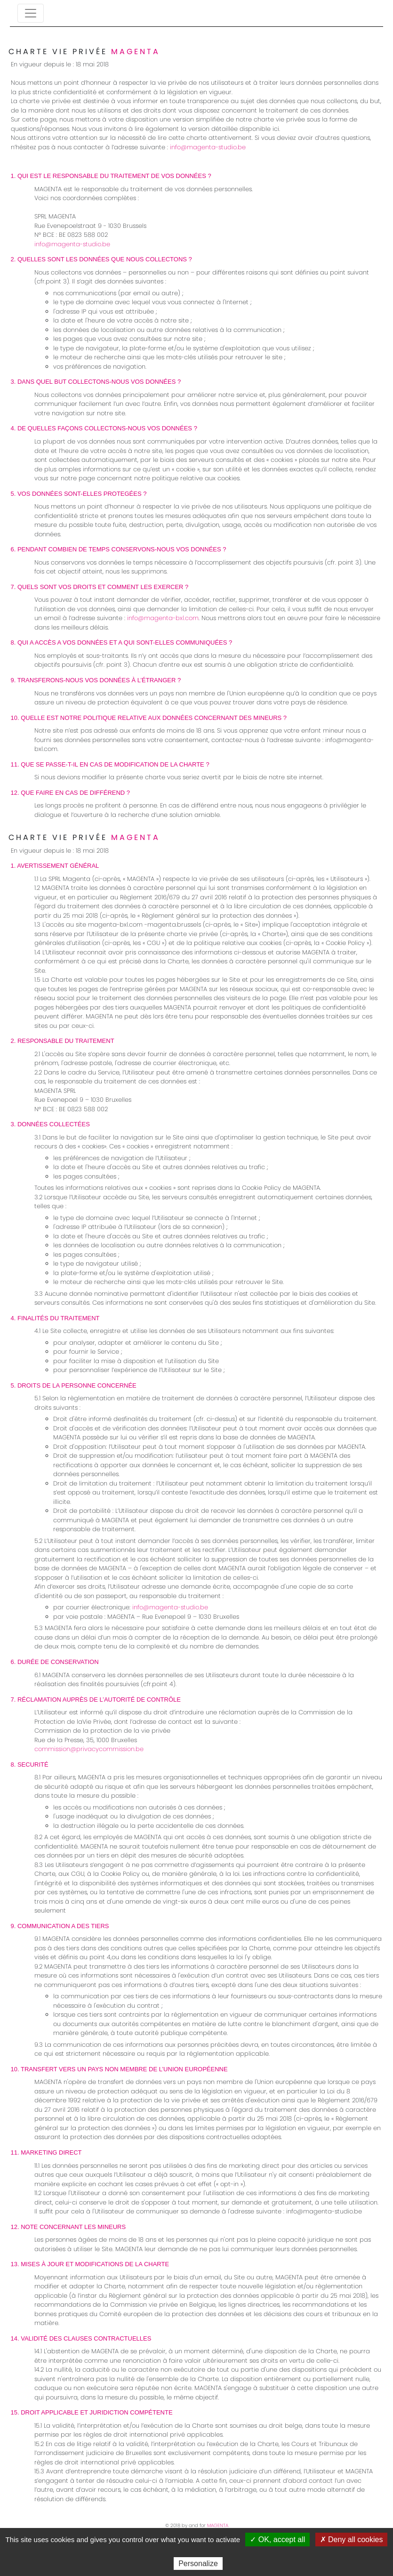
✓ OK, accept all (277, 2540)
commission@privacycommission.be (89, 1748)
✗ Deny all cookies (351, 2540)
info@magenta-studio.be (208, 147)
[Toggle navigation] (30, 13)
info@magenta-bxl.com (163, 618)
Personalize (198, 2564)
